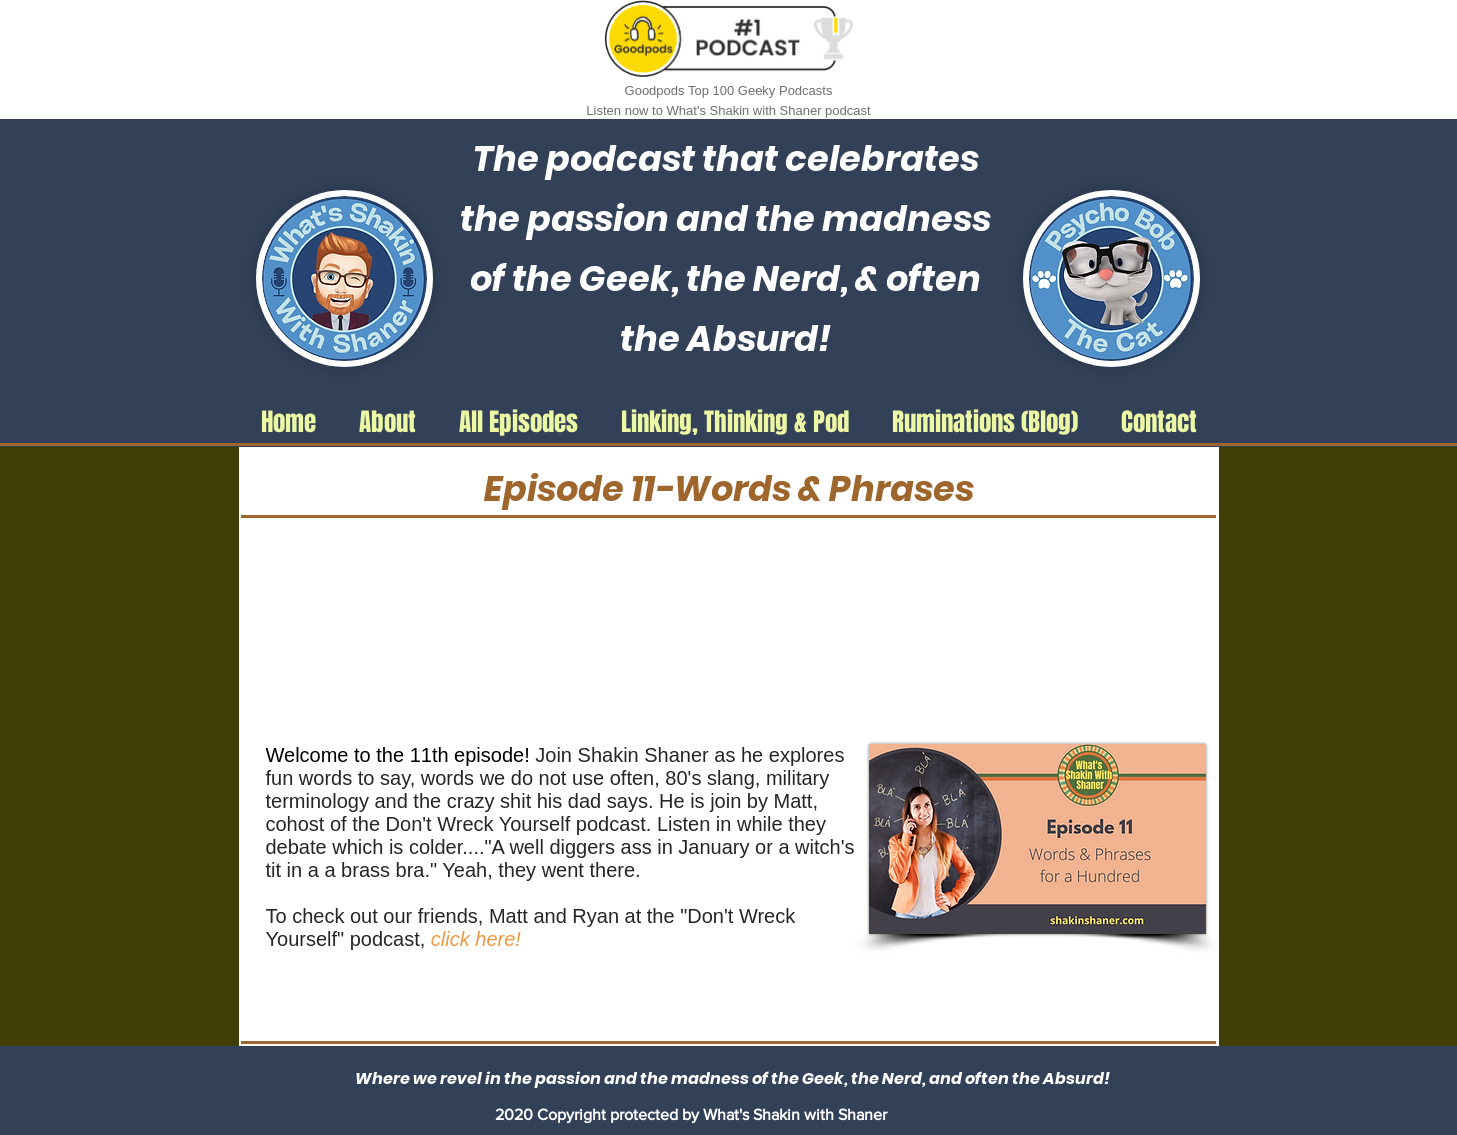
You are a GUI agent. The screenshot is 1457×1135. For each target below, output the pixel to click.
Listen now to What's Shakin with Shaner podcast (728, 110)
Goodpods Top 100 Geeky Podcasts (729, 90)
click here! (479, 939)
